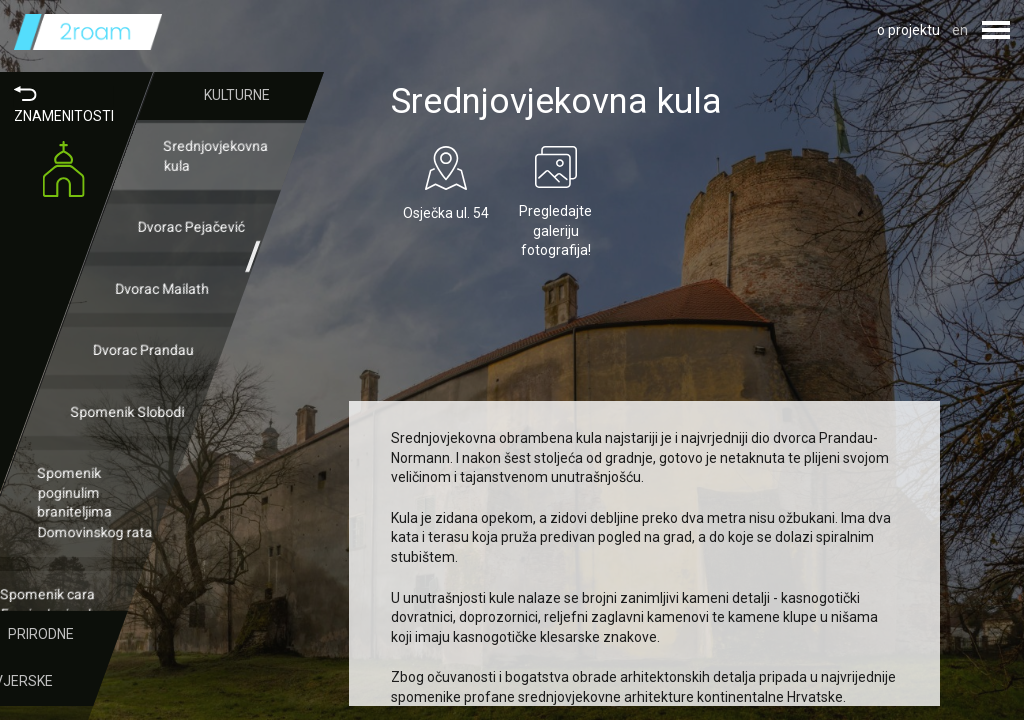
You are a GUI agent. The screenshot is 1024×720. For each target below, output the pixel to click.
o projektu (908, 30)
